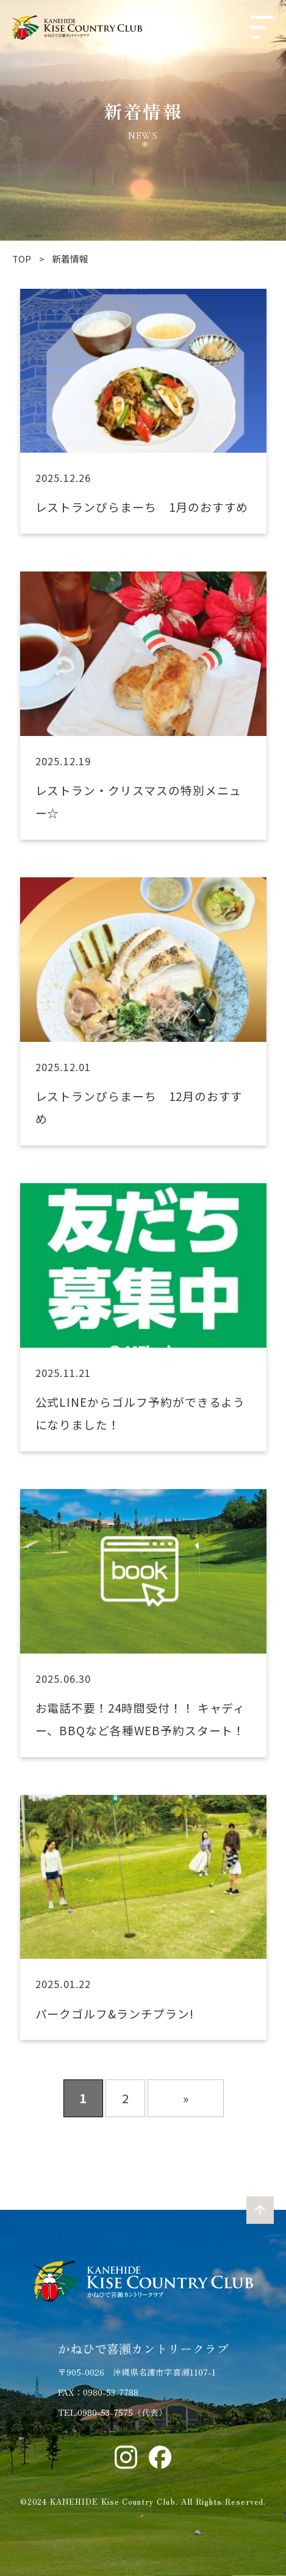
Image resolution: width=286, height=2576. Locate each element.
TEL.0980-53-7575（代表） (112, 2412)
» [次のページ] (186, 2098)
